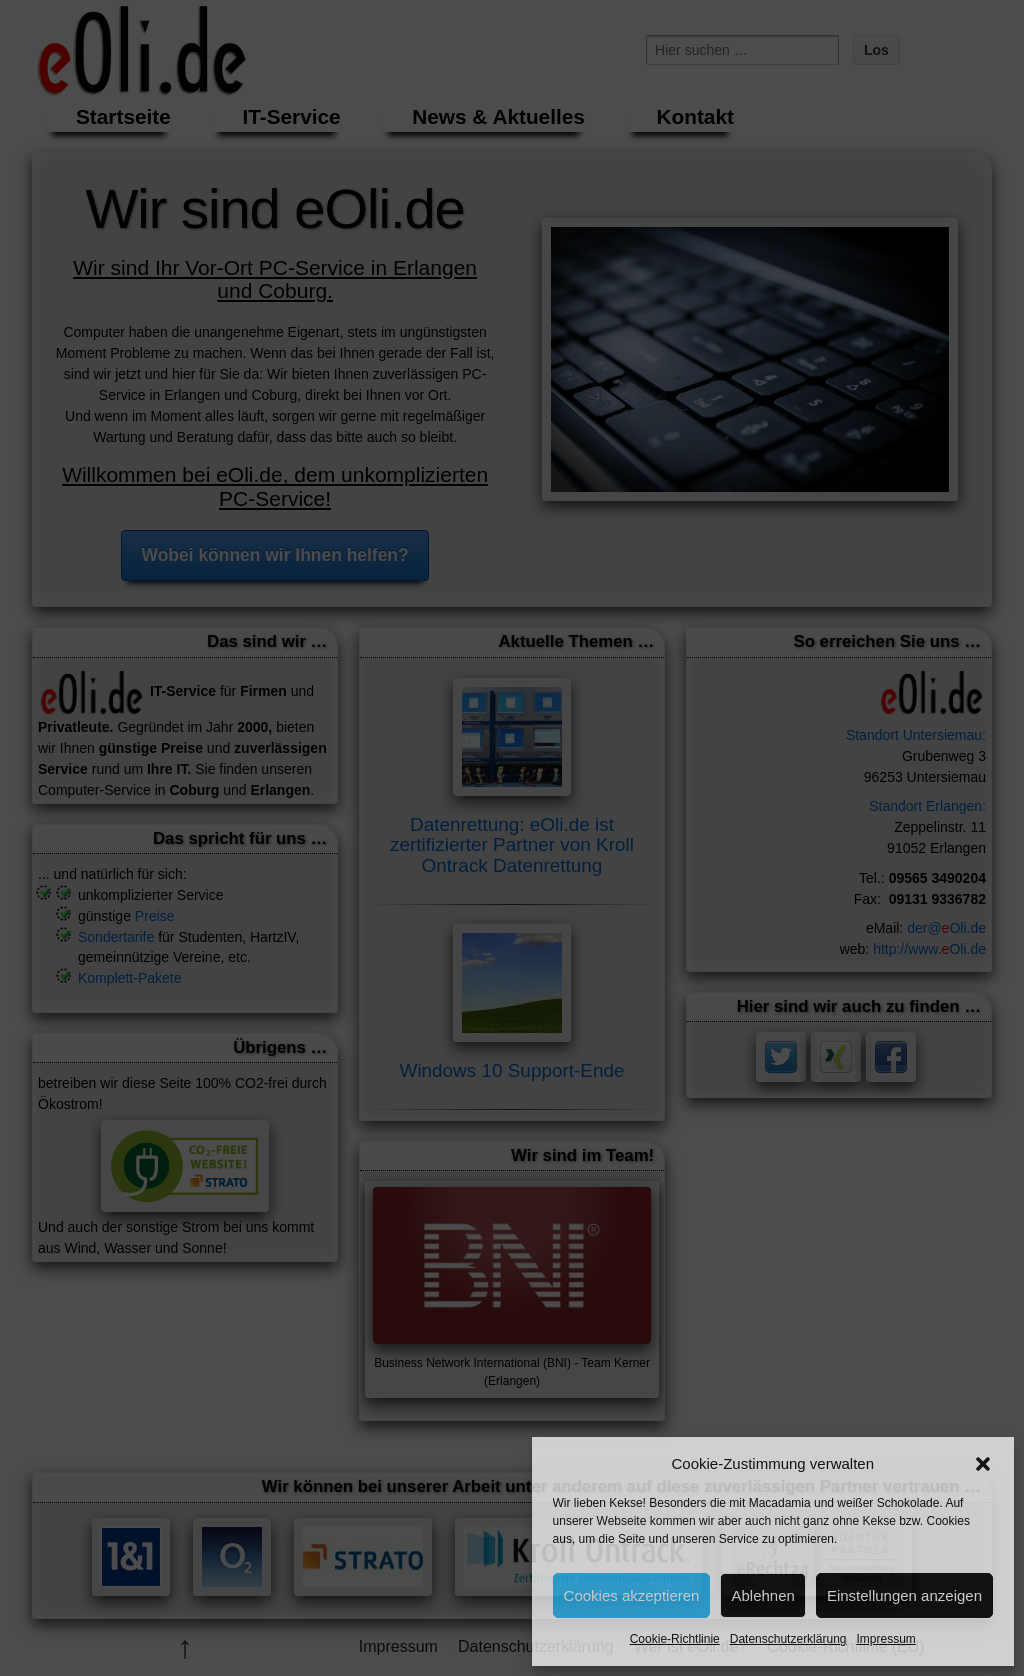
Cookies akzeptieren (632, 1595)
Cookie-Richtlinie (675, 1639)
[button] (983, 1464)
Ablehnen (762, 1595)
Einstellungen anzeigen (904, 1595)
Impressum (885, 1639)
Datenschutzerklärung (788, 1639)
